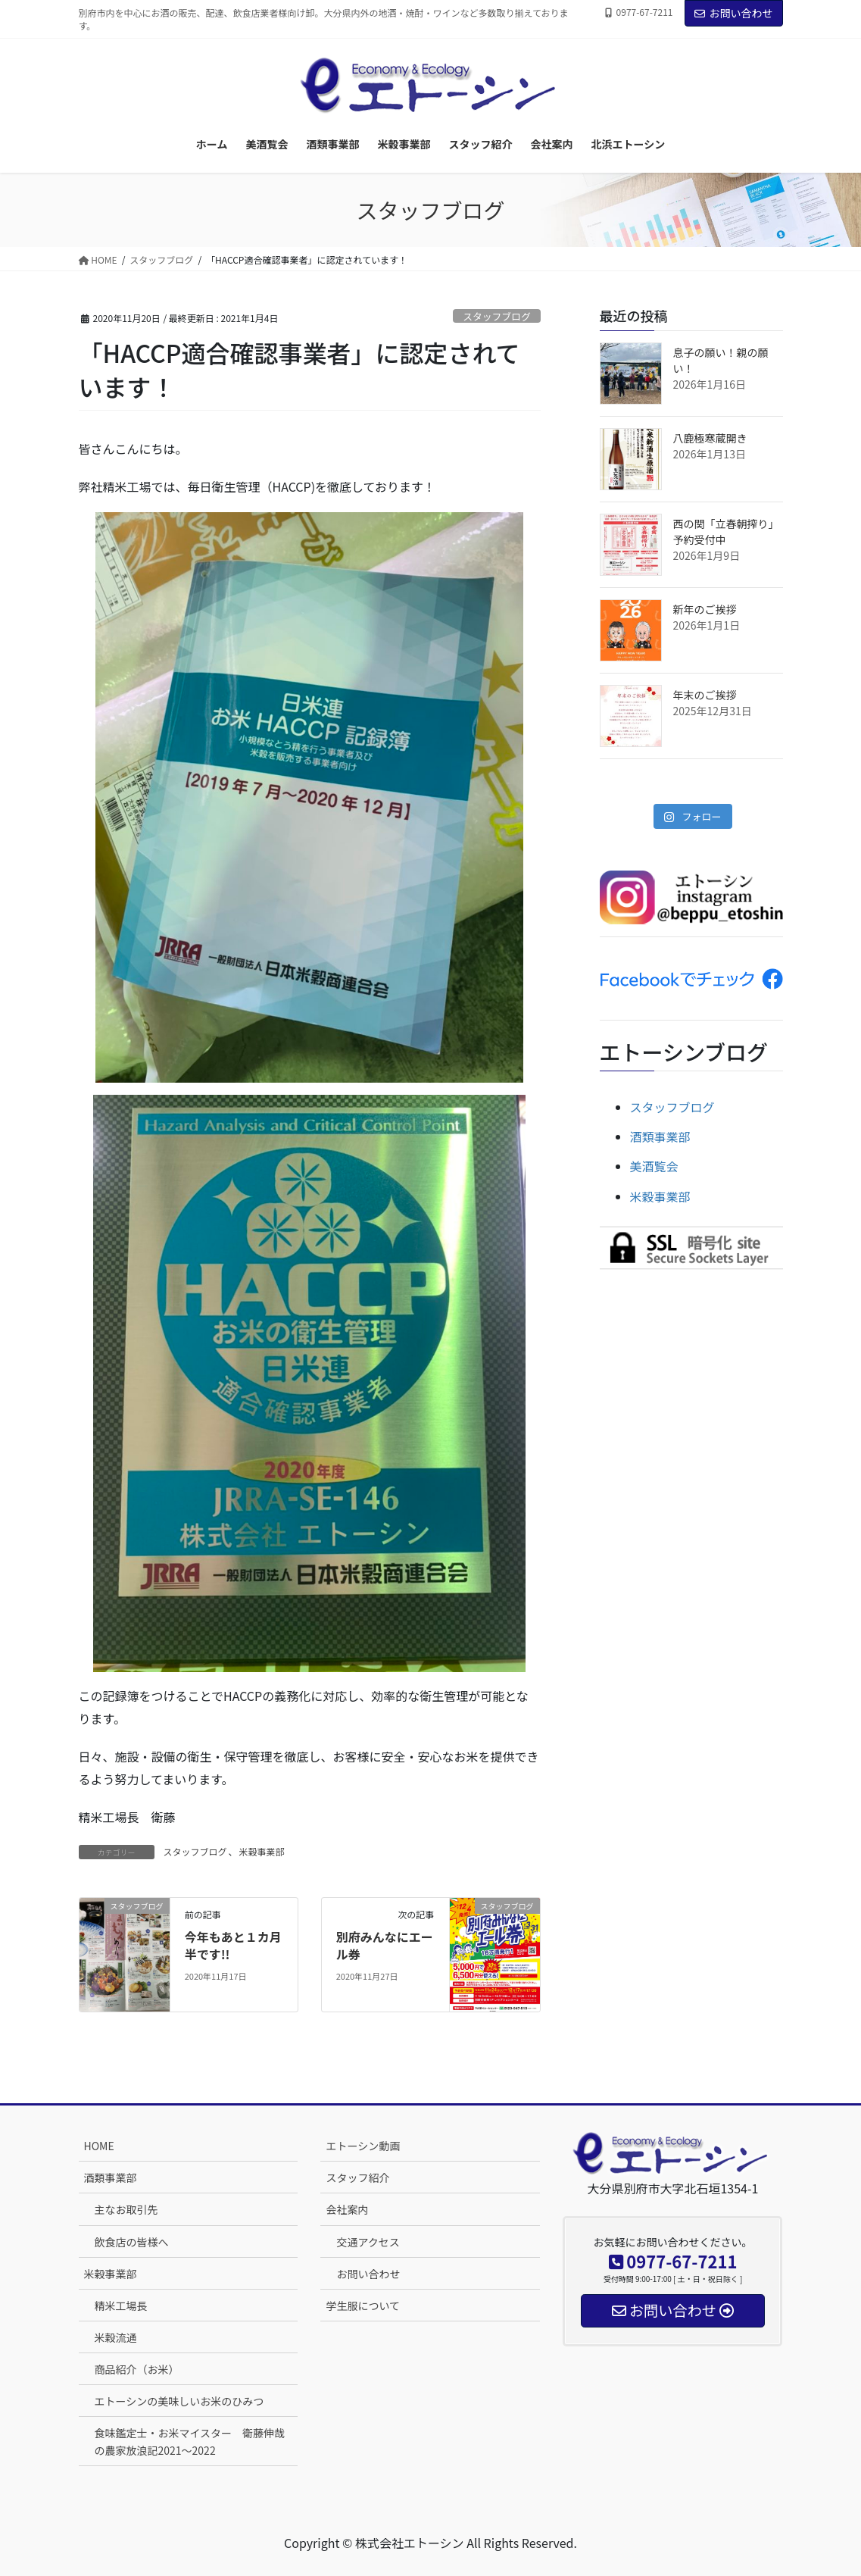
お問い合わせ (733, 12)
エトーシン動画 (363, 2145)
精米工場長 (121, 2305)
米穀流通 (116, 2337)
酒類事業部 (660, 1136)
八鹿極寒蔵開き (710, 437)
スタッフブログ (497, 316)
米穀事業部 (262, 1851)
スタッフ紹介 (357, 2177)
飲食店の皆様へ (132, 2241)
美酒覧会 (654, 1166)
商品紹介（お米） (137, 2369)
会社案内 (347, 2209)
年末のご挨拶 (705, 694)
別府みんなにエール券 (384, 1944)
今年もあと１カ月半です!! (233, 1944)
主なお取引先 (126, 2209)
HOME (99, 2145)
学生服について (363, 2305)
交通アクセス (367, 2241)
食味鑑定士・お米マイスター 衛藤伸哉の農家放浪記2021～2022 (190, 2441)
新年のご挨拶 (705, 609)
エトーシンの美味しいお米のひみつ (179, 2401)
